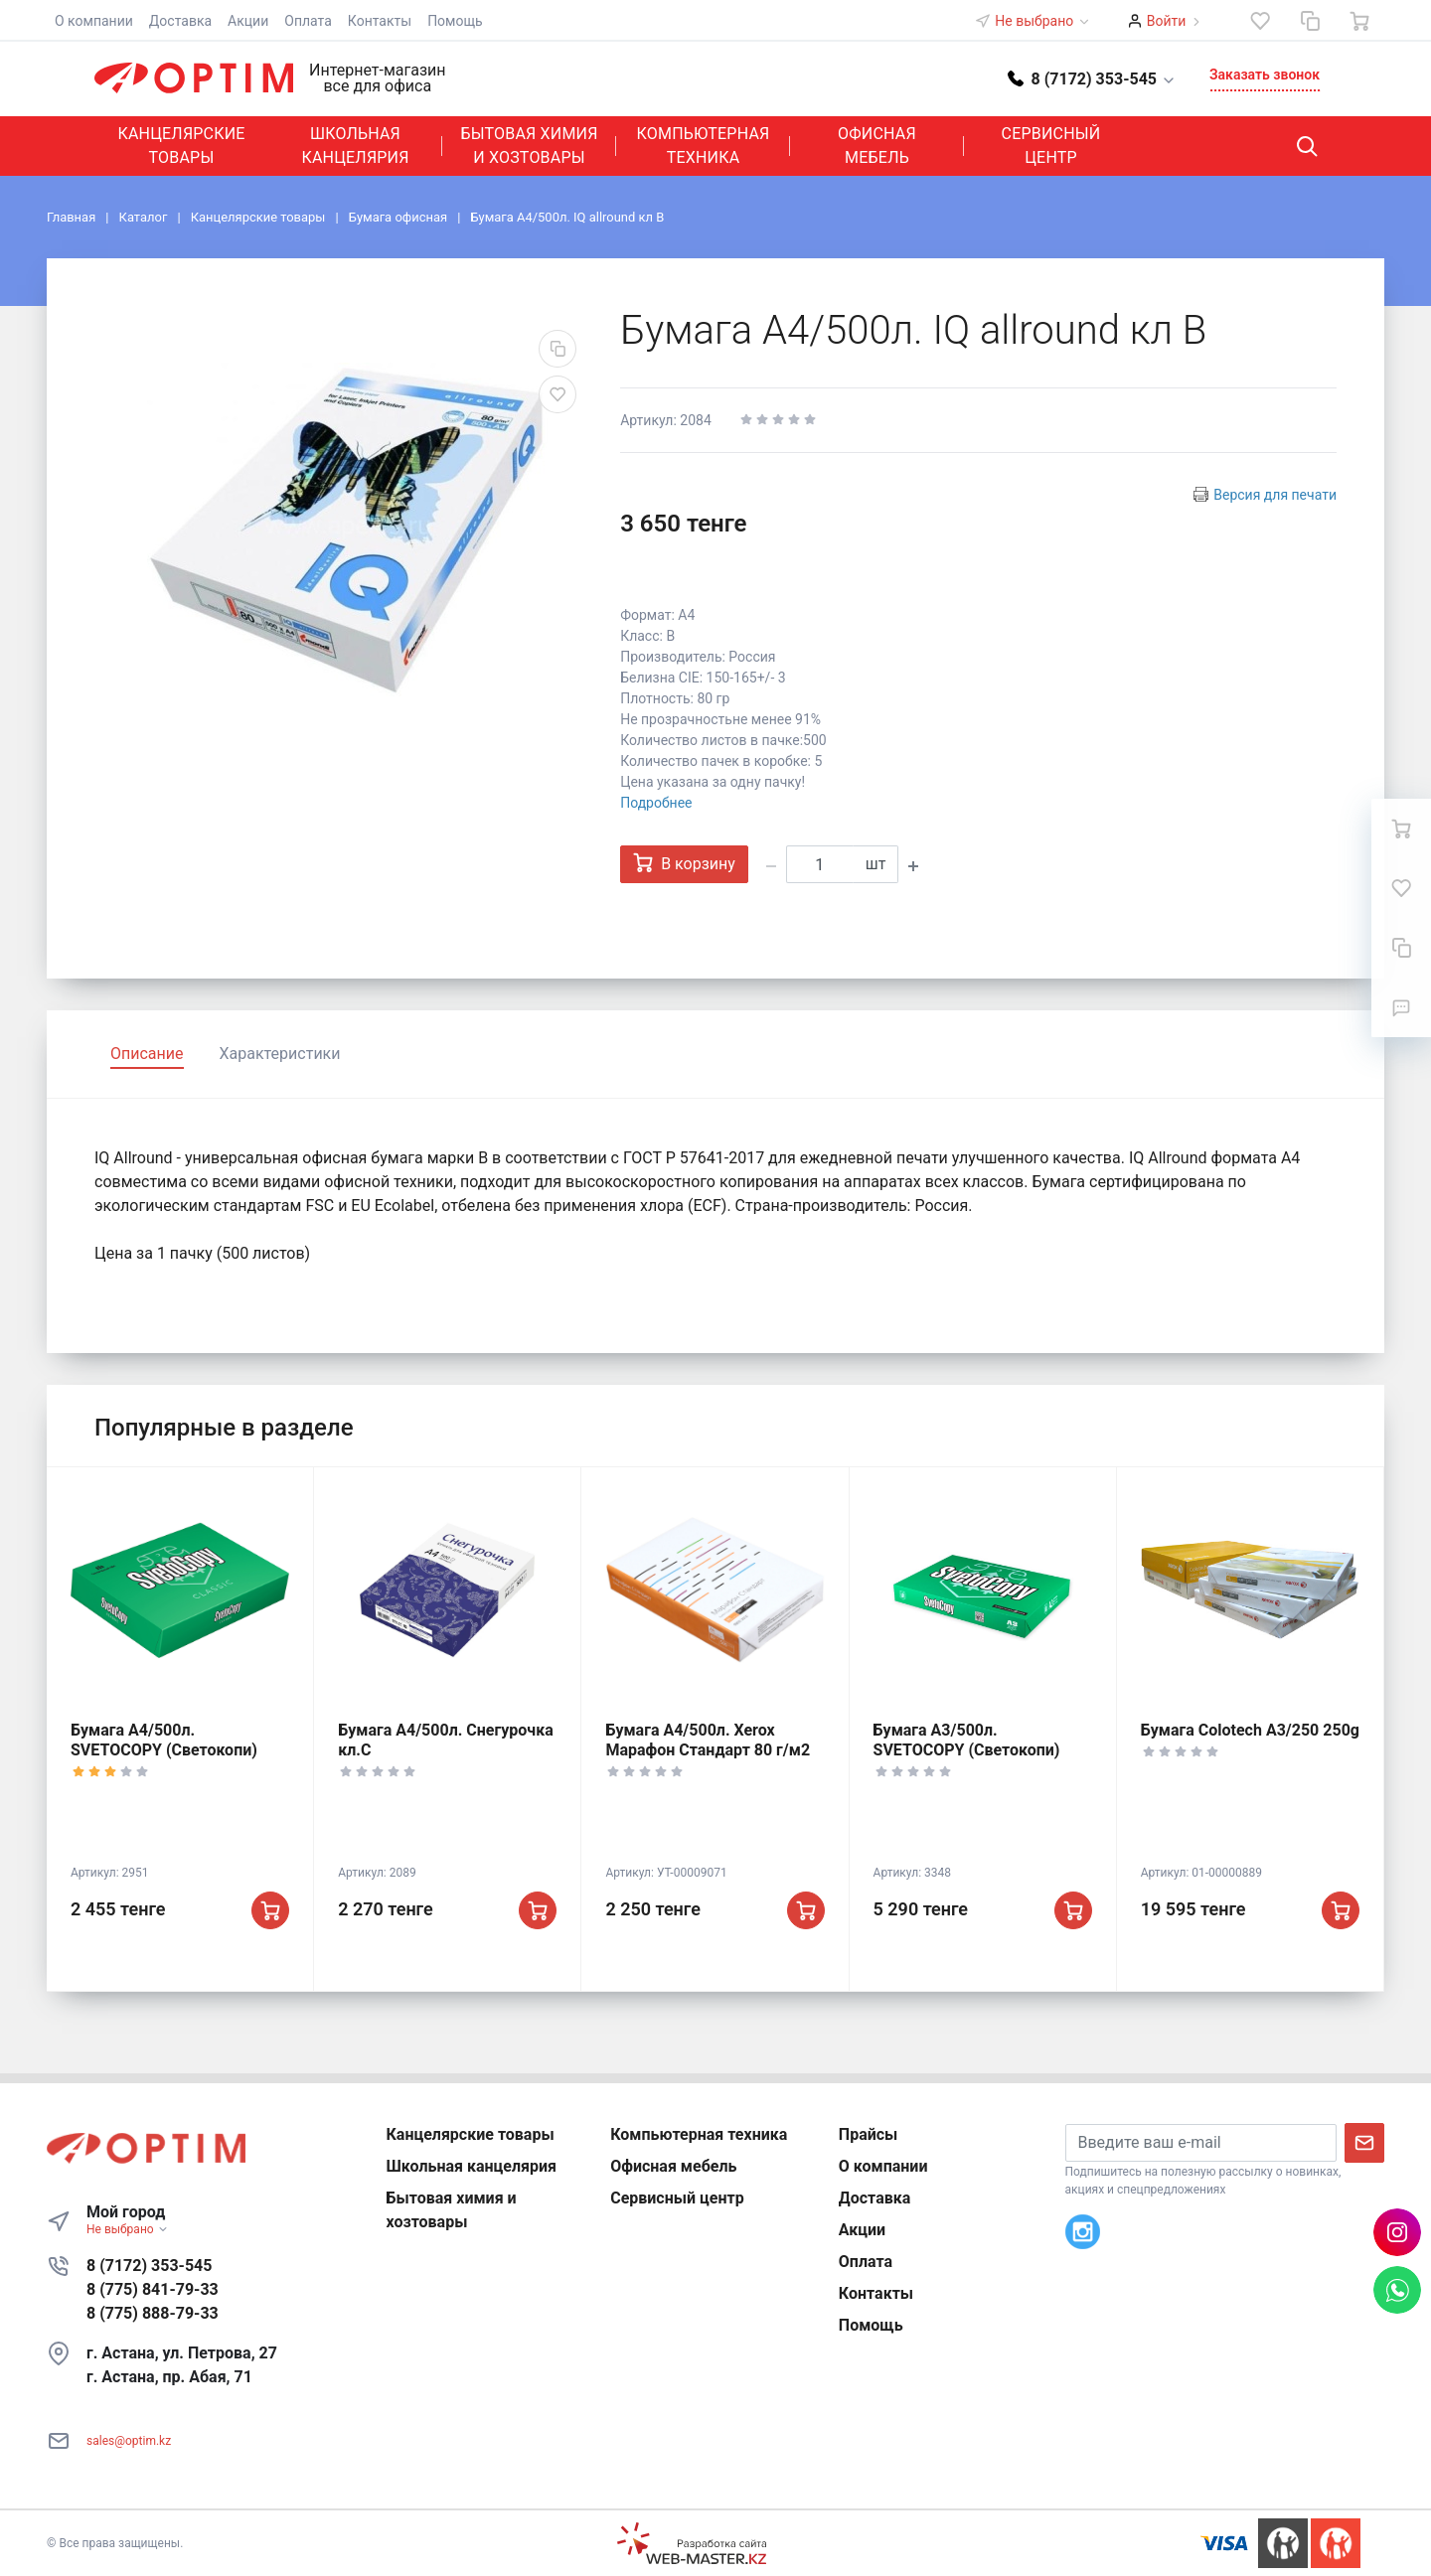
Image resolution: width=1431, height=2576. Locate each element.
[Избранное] (1260, 21)
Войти (1167, 21)
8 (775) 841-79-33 (152, 2289)
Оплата (308, 21)
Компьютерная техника (703, 145)
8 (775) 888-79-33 (152, 2313)
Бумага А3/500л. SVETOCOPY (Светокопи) (967, 1740)
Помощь (455, 21)
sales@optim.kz (128, 2441)
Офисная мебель (877, 145)
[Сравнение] (1310, 21)
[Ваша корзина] (1359, 21)
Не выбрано (1042, 21)
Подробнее (656, 803)
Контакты (379, 21)
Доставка (180, 21)
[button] (1092, 78)
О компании (94, 21)
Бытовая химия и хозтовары (528, 145)
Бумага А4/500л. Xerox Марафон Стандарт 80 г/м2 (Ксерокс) (707, 1750)
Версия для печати (1275, 495)
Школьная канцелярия (354, 145)
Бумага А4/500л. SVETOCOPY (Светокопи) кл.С (164, 1750)
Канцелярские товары (180, 145)
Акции (248, 21)
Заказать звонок (1264, 74)
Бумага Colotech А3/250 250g (1250, 1730)
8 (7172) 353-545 (149, 2265)
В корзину (684, 862)
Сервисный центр (1051, 145)
